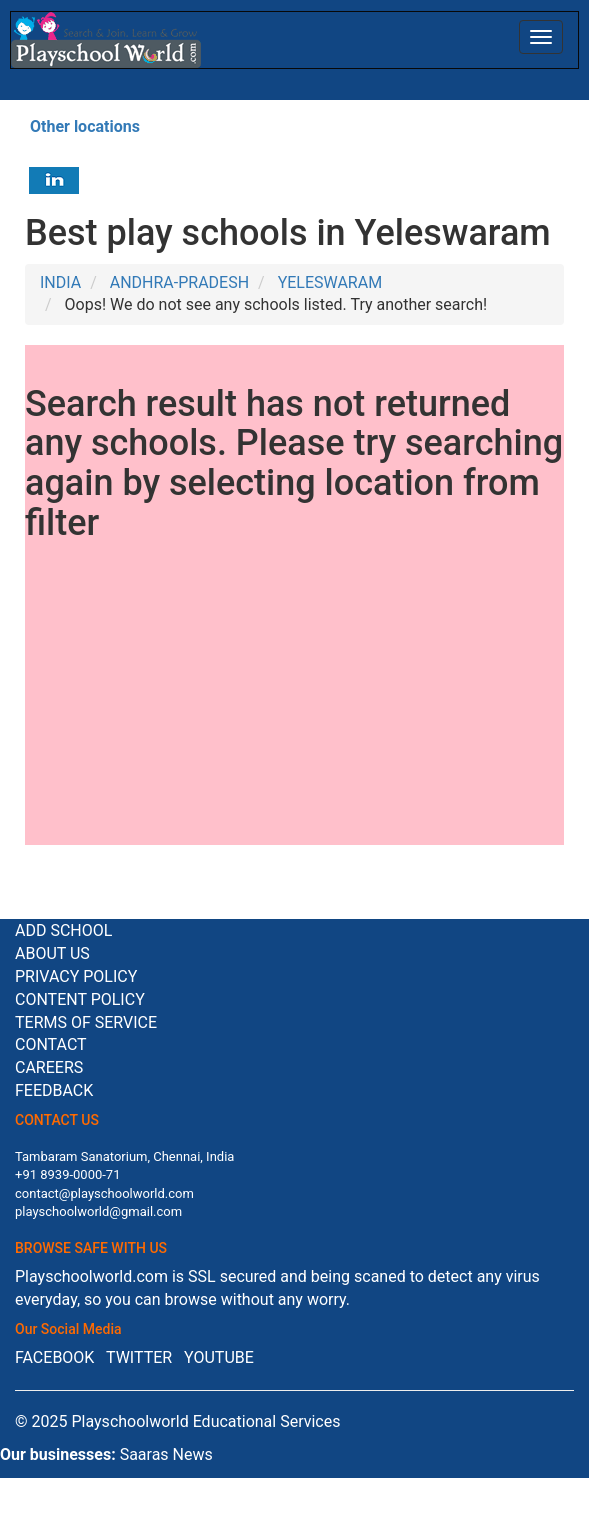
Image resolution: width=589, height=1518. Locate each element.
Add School (63, 930)
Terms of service (86, 1022)
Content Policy (80, 999)
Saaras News (166, 1454)
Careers (49, 1067)
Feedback (54, 1090)
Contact (51, 1044)
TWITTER (139, 1357)
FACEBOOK (54, 1357)
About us (52, 953)
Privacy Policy (76, 976)
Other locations (85, 126)
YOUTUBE (219, 1357)
